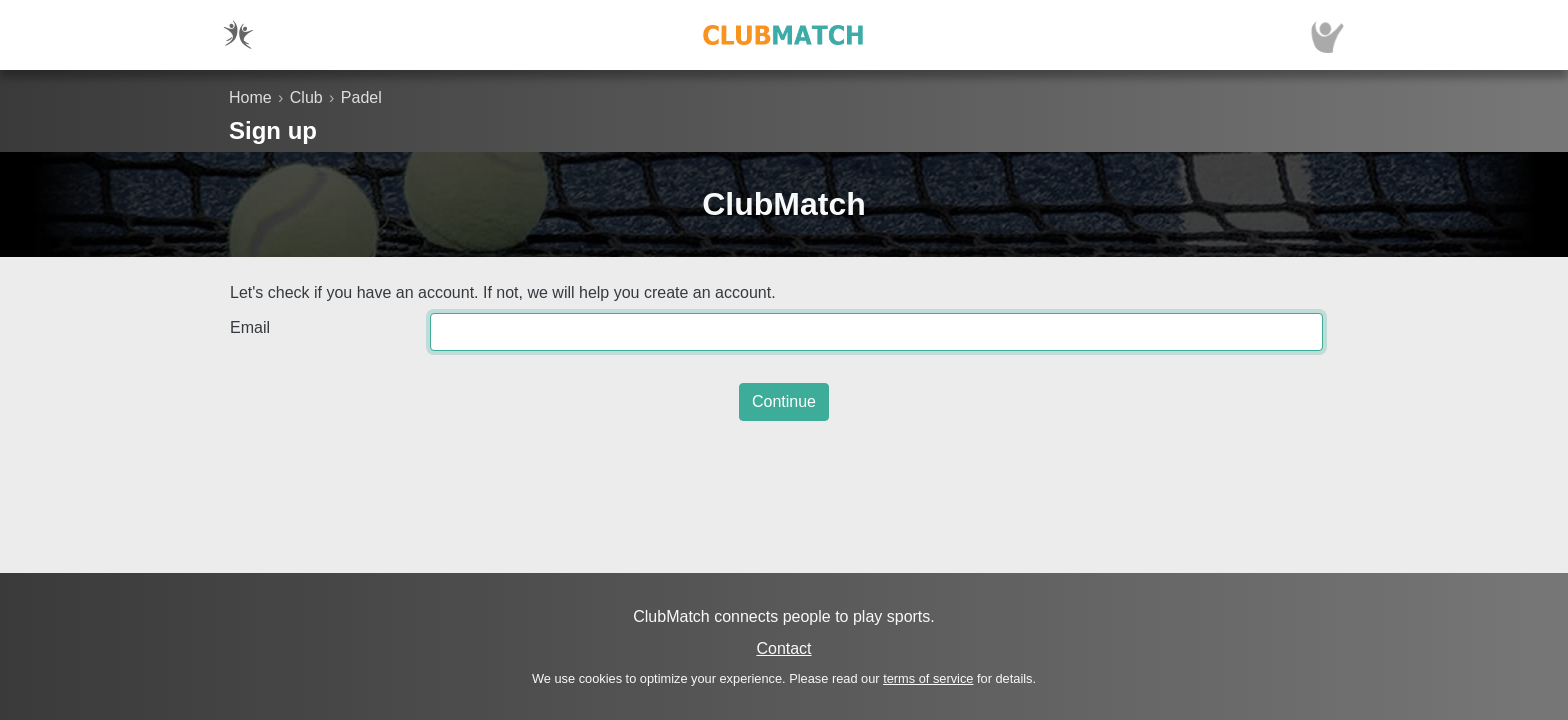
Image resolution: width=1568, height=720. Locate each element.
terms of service (928, 678)
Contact (783, 648)
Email (250, 327)
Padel (361, 97)
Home (250, 97)
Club (306, 97)
